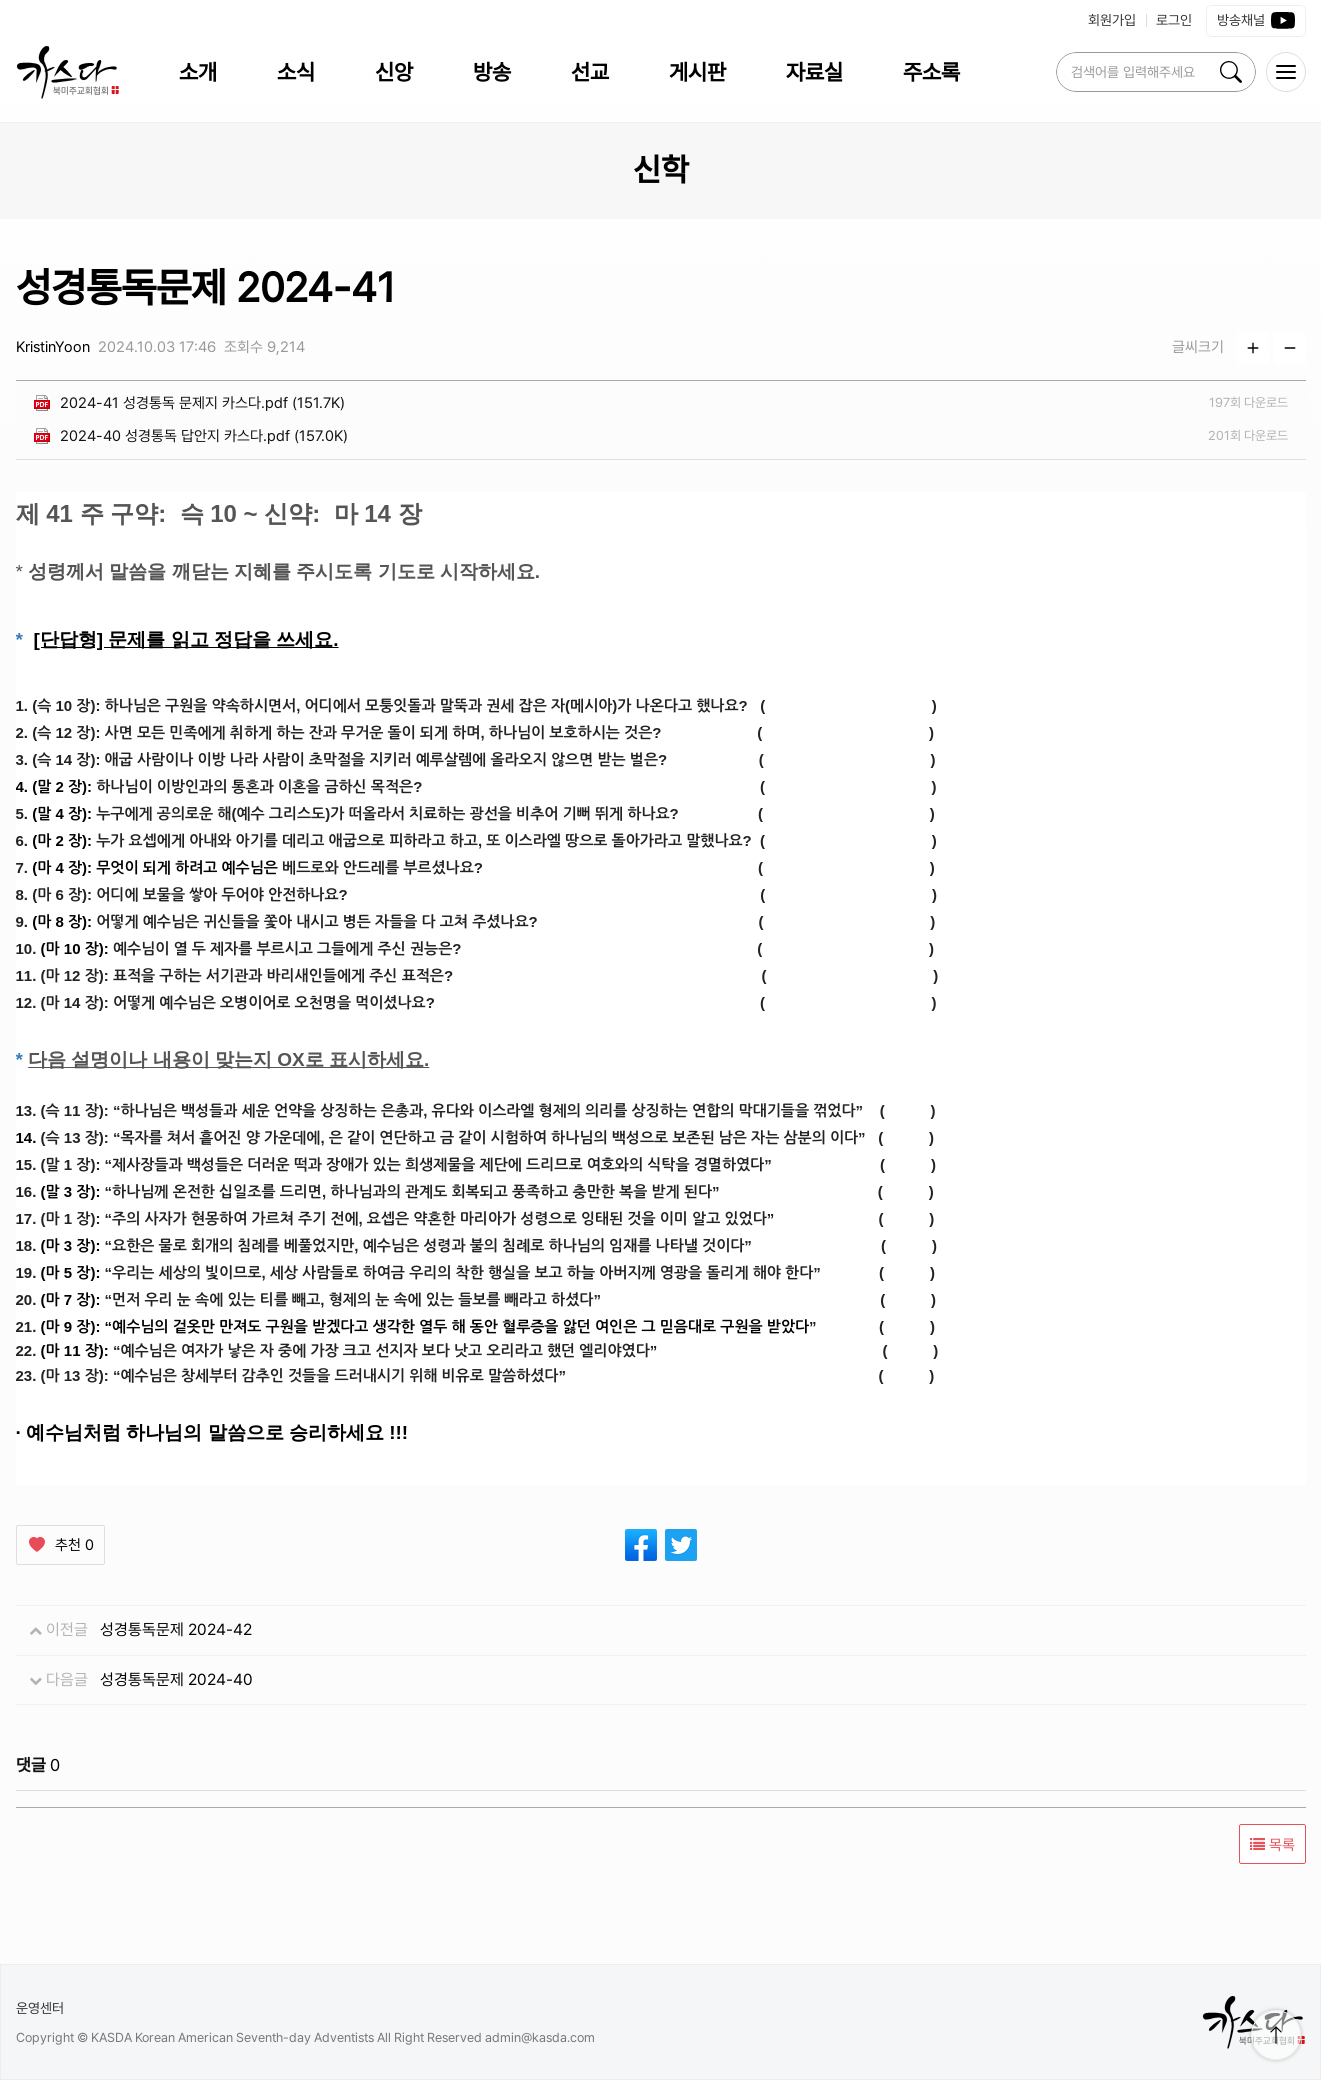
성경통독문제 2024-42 (176, 1629)
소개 (198, 72)
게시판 (697, 72)
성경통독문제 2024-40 (176, 1679)
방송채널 (1256, 21)
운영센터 (40, 2008)
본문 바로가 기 (0, 0)
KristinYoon (53, 347)
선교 (590, 72)
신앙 (394, 72)
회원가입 (1112, 20)
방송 (492, 72)
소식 (296, 72)
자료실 (814, 72)
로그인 (1174, 20)
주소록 (931, 72)
